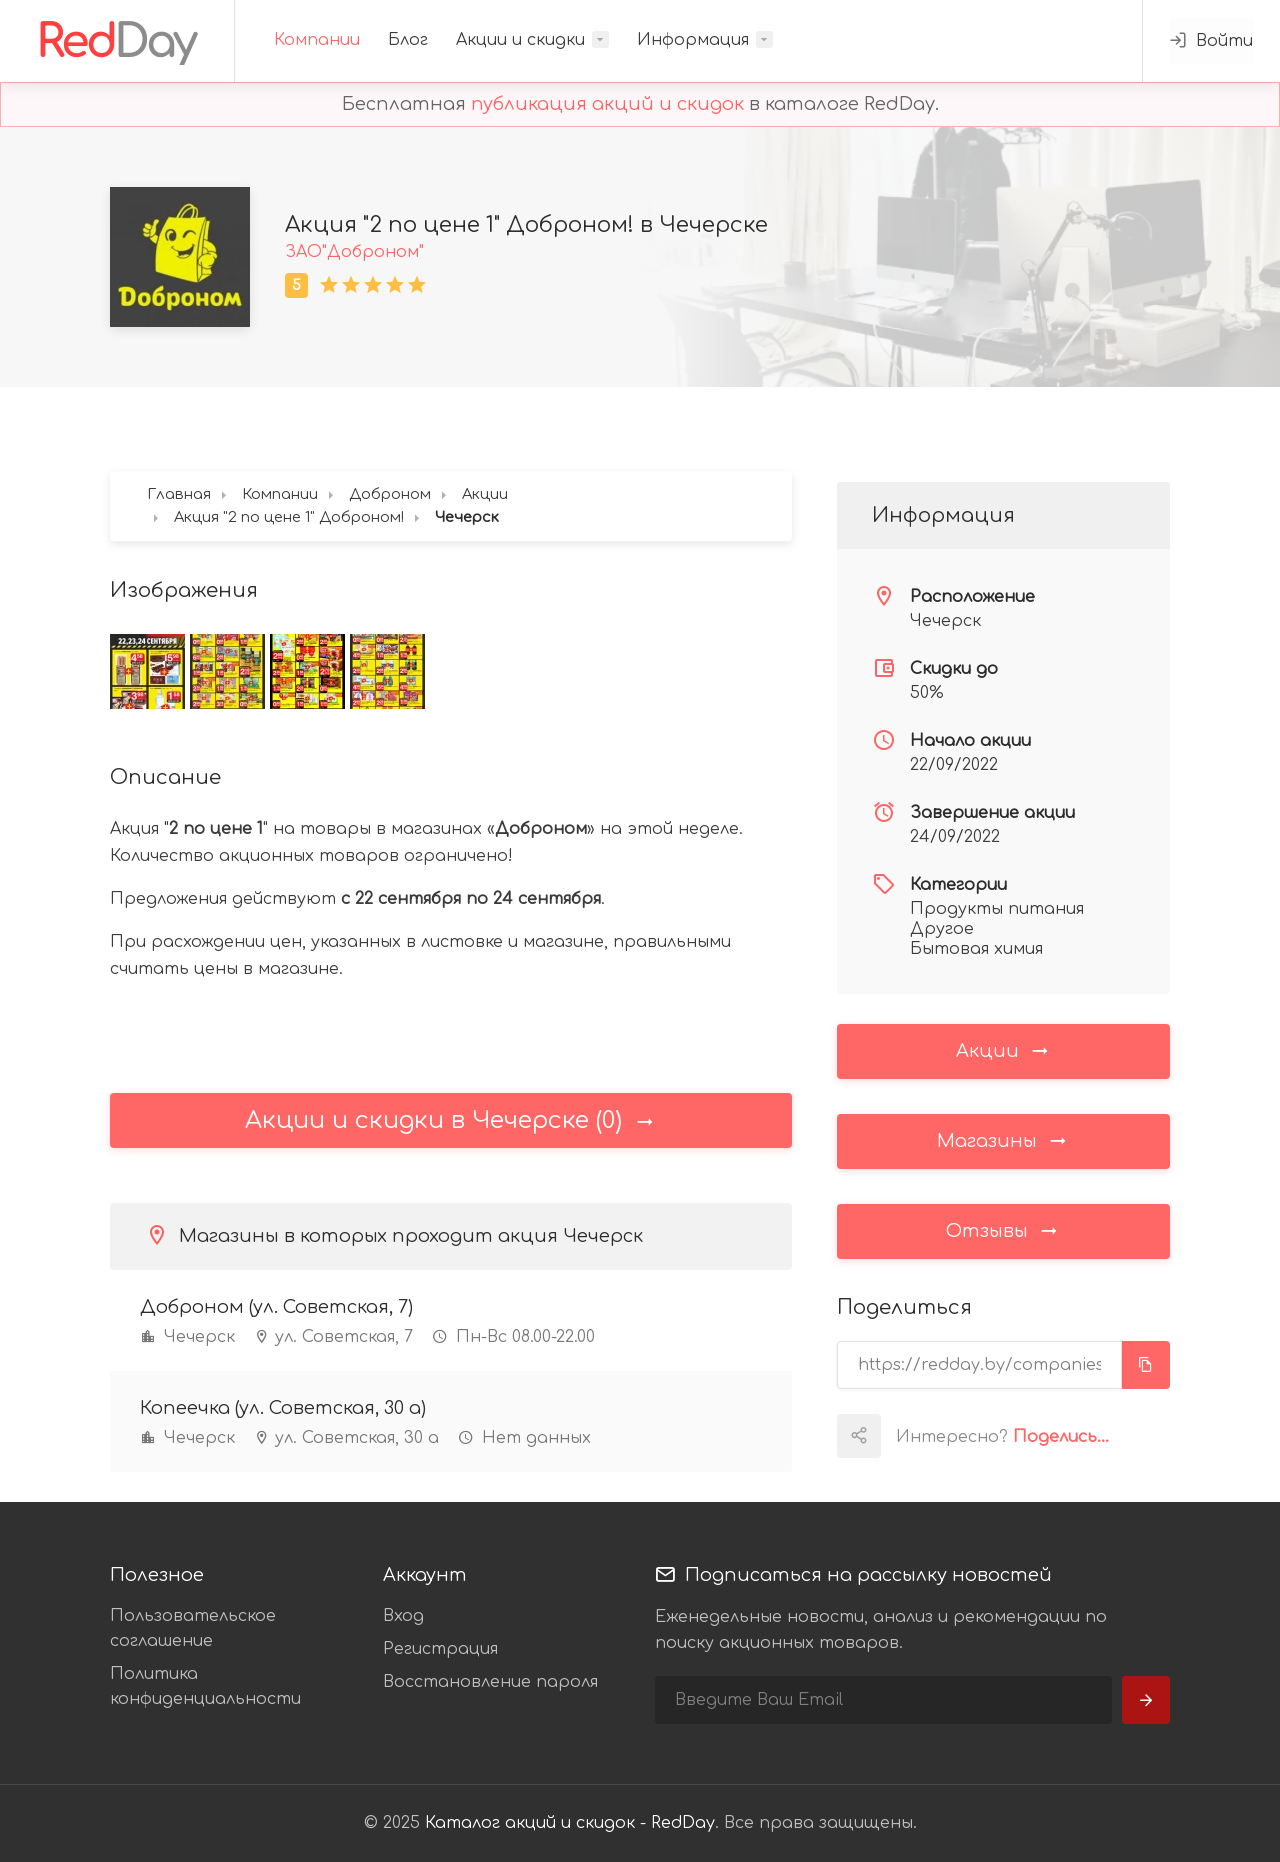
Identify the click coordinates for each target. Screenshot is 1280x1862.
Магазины (1003, 1140)
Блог (408, 40)
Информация (693, 40)
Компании (317, 40)
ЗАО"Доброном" (354, 252)
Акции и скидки (520, 40)
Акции (1003, 1050)
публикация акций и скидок (607, 104)
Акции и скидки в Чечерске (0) (450, 1120)
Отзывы (1003, 1230)
